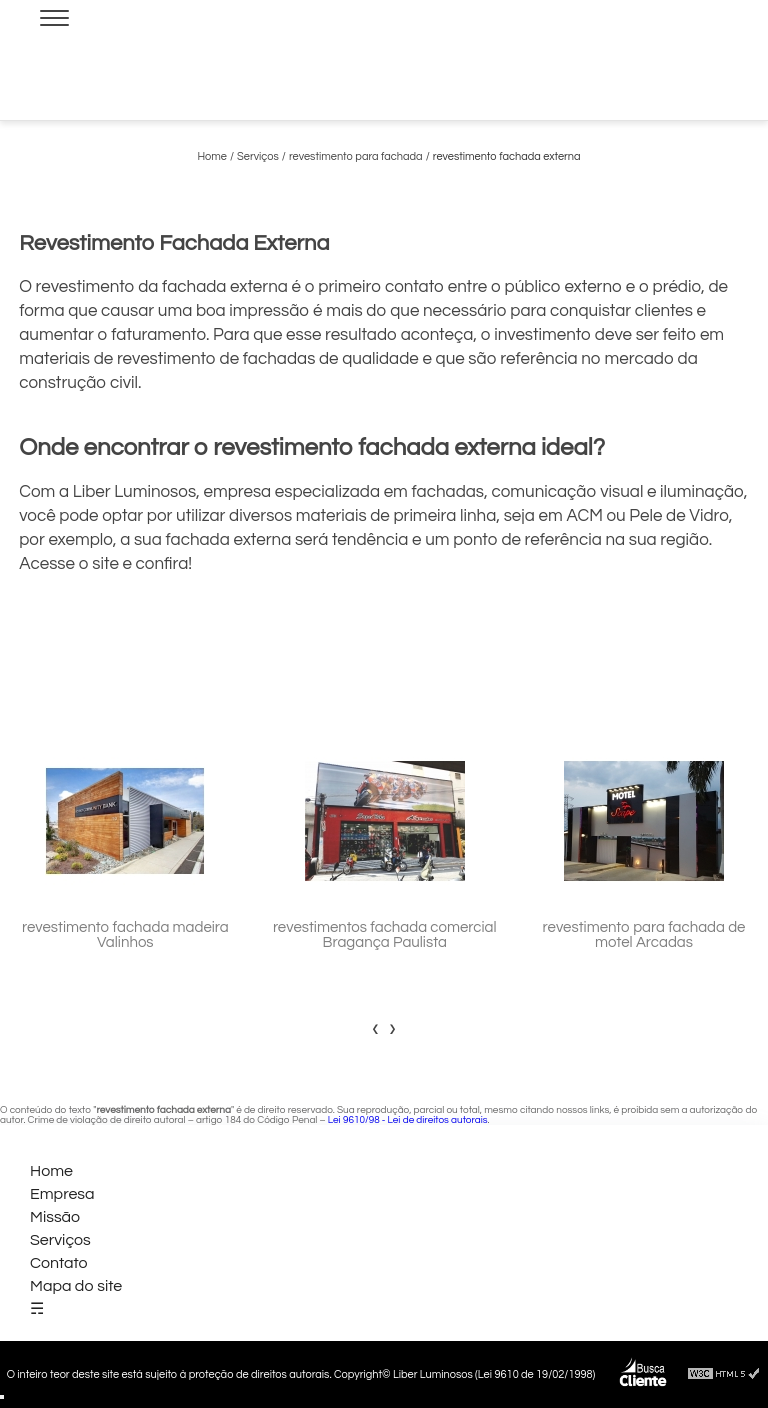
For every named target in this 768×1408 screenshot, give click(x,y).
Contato (59, 1263)
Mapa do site (76, 1286)
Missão (55, 1217)
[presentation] (375, 1028)
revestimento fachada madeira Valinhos (125, 935)
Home (51, 1171)
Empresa (62, 1194)
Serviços (60, 1240)
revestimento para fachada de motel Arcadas (644, 935)
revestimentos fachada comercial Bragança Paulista (385, 935)
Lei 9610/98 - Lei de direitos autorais (408, 1120)
